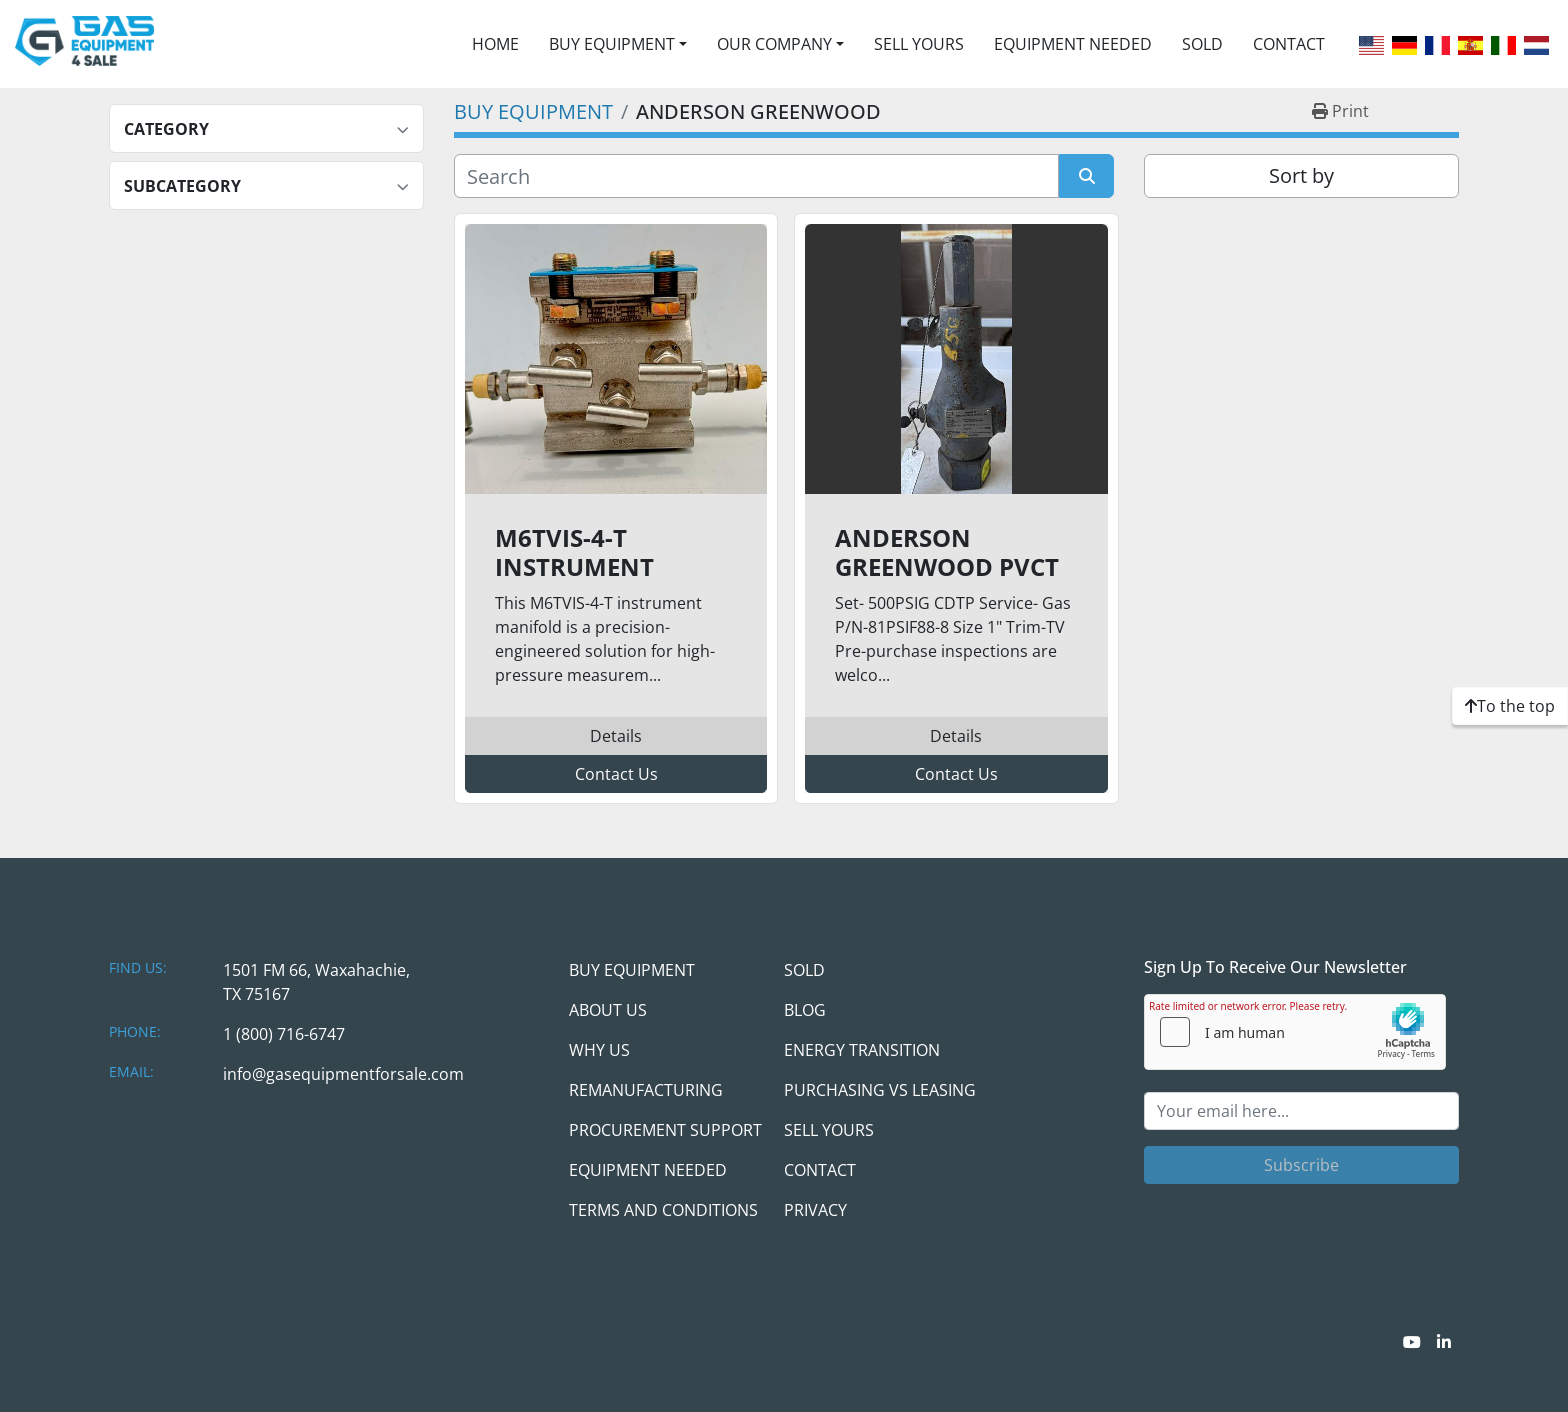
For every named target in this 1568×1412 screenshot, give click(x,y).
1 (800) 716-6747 (284, 1034)
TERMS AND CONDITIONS (663, 1210)
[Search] (756, 176)
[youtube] (1412, 1342)
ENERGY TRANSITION (862, 1050)
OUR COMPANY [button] (774, 44)
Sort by (1301, 175)
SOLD (1202, 44)
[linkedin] (1444, 1342)
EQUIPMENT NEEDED (1073, 44)
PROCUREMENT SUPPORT (665, 1130)
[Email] (1301, 1111)
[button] (618, 44)
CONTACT (1289, 44)
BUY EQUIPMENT (612, 44)
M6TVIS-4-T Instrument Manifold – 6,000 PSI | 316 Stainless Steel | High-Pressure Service (612, 553)
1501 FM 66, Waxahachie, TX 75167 (316, 982)
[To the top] (1510, 706)
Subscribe (1301, 1165)
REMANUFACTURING (646, 1090)
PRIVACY (815, 1210)
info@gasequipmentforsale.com (343, 1074)
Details (616, 736)
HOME (495, 44)
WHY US (599, 1050)
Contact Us (616, 774)
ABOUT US (608, 1010)
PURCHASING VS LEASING (880, 1090)
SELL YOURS (919, 44)
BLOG (805, 1010)
